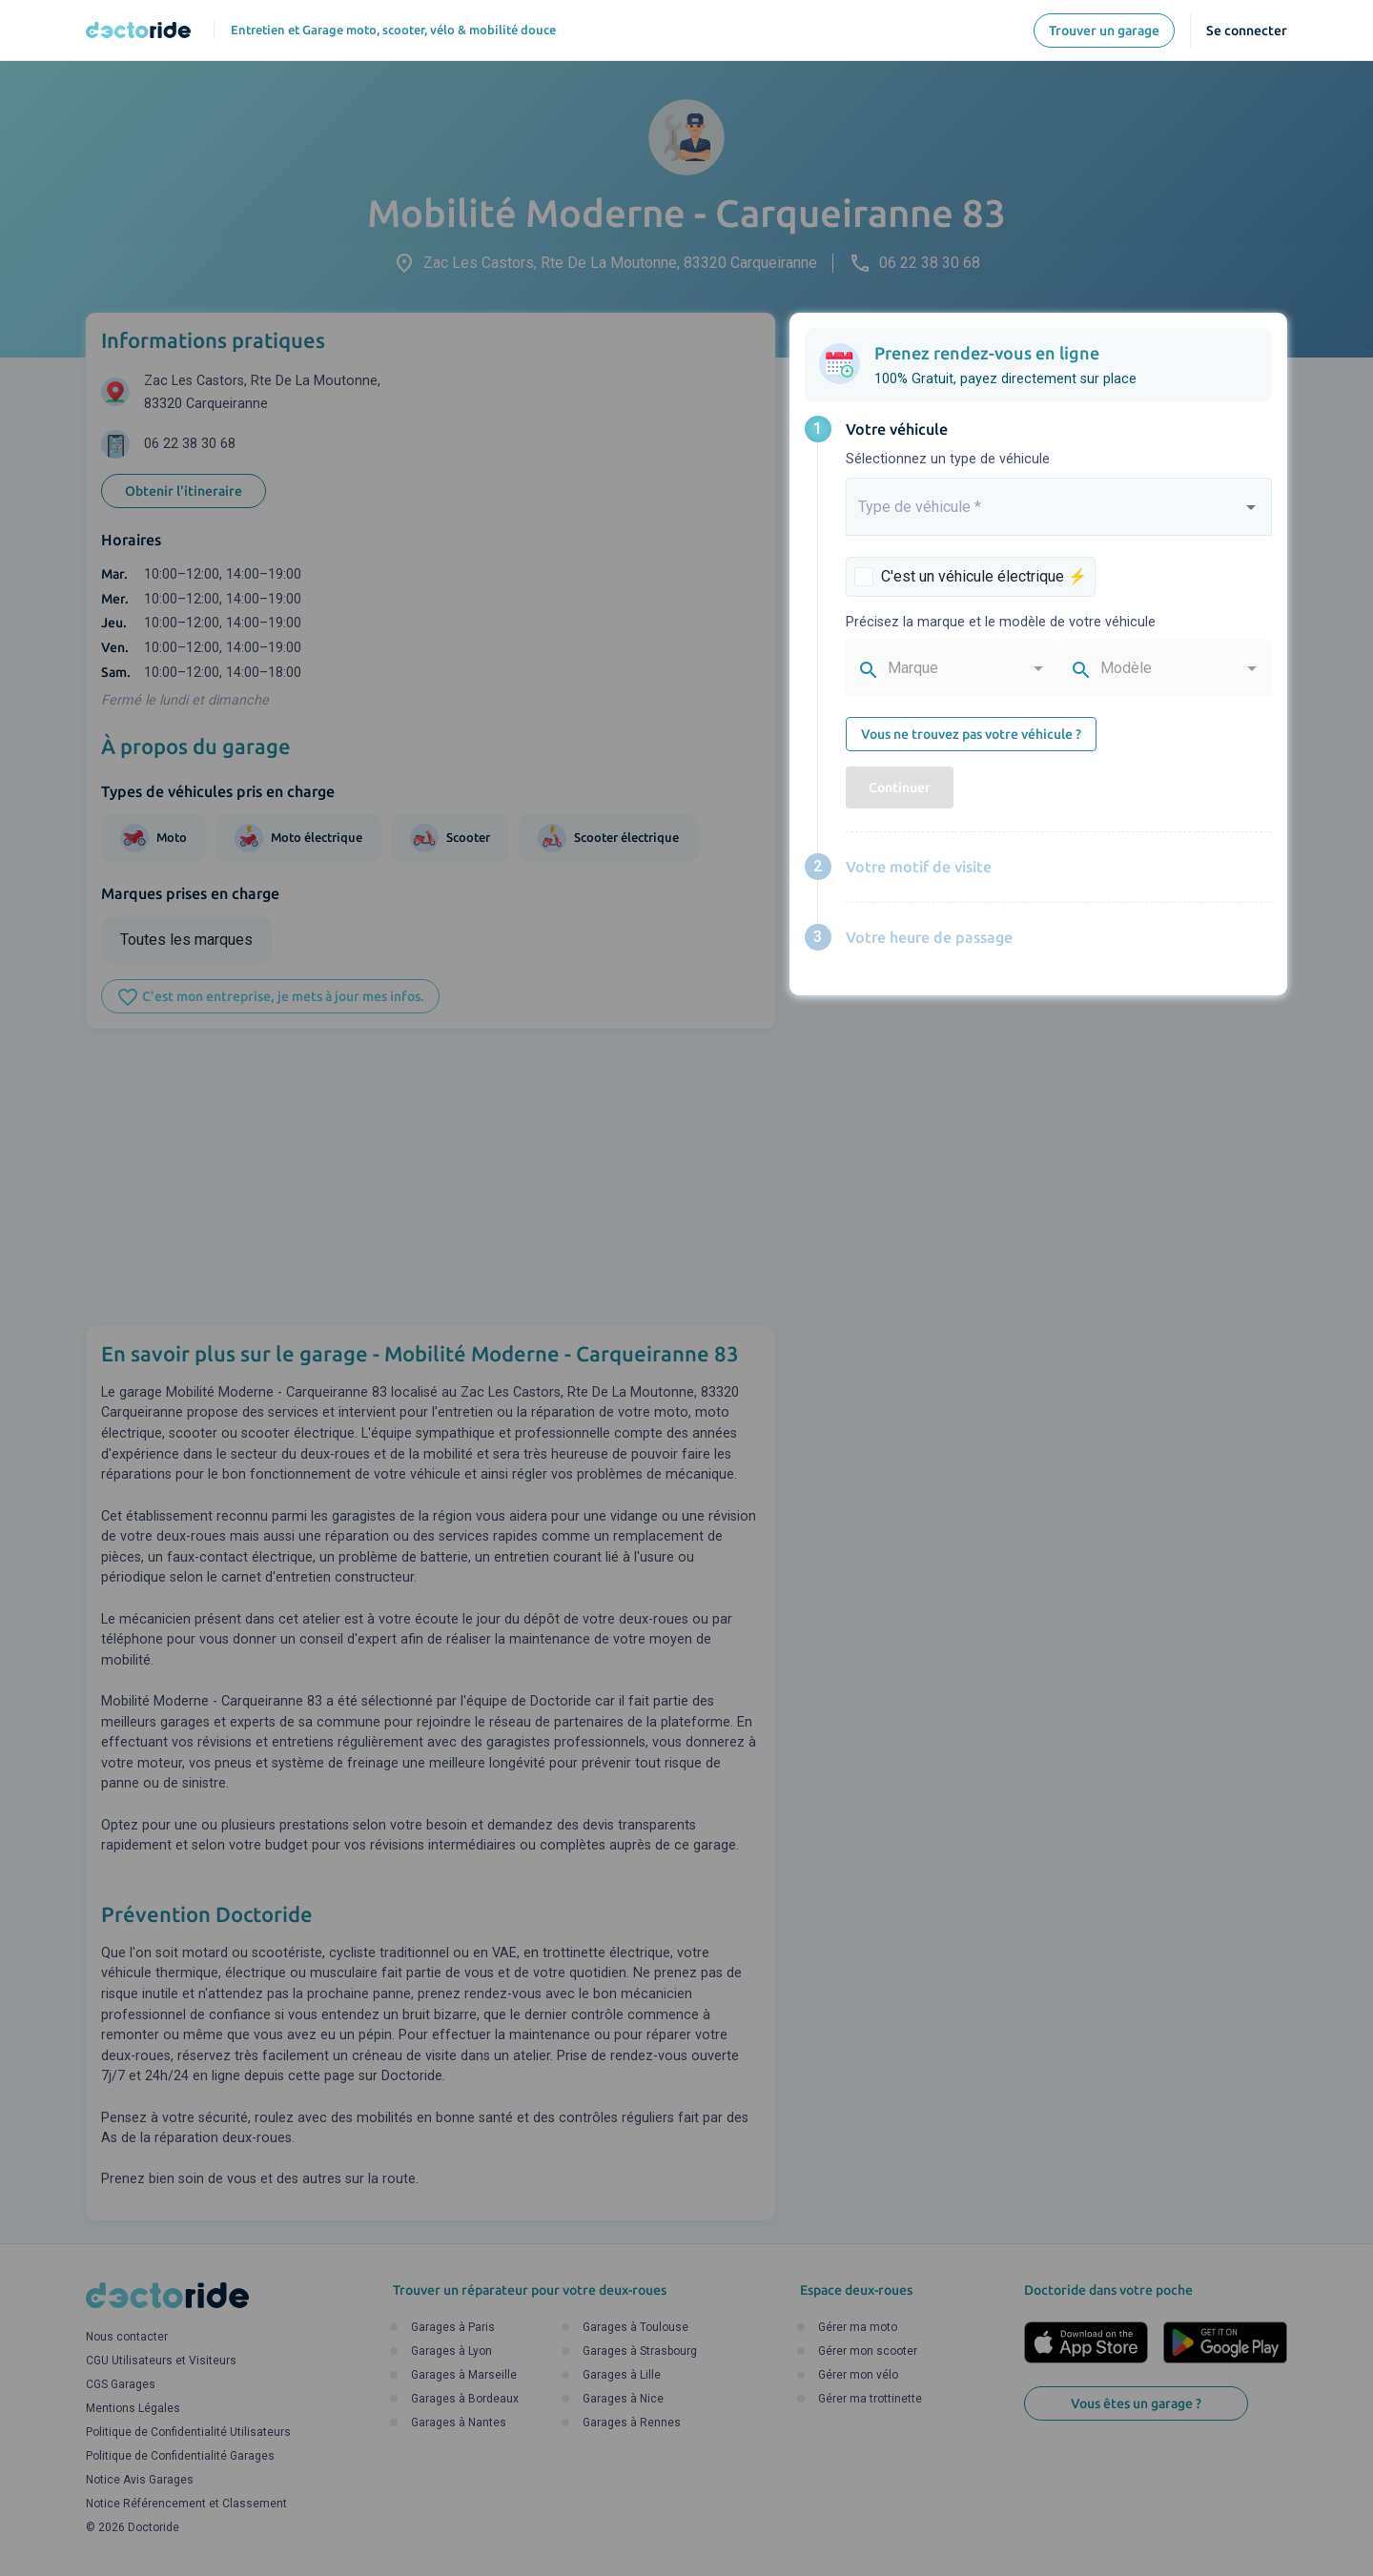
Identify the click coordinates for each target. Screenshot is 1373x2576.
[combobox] (1059, 514)
